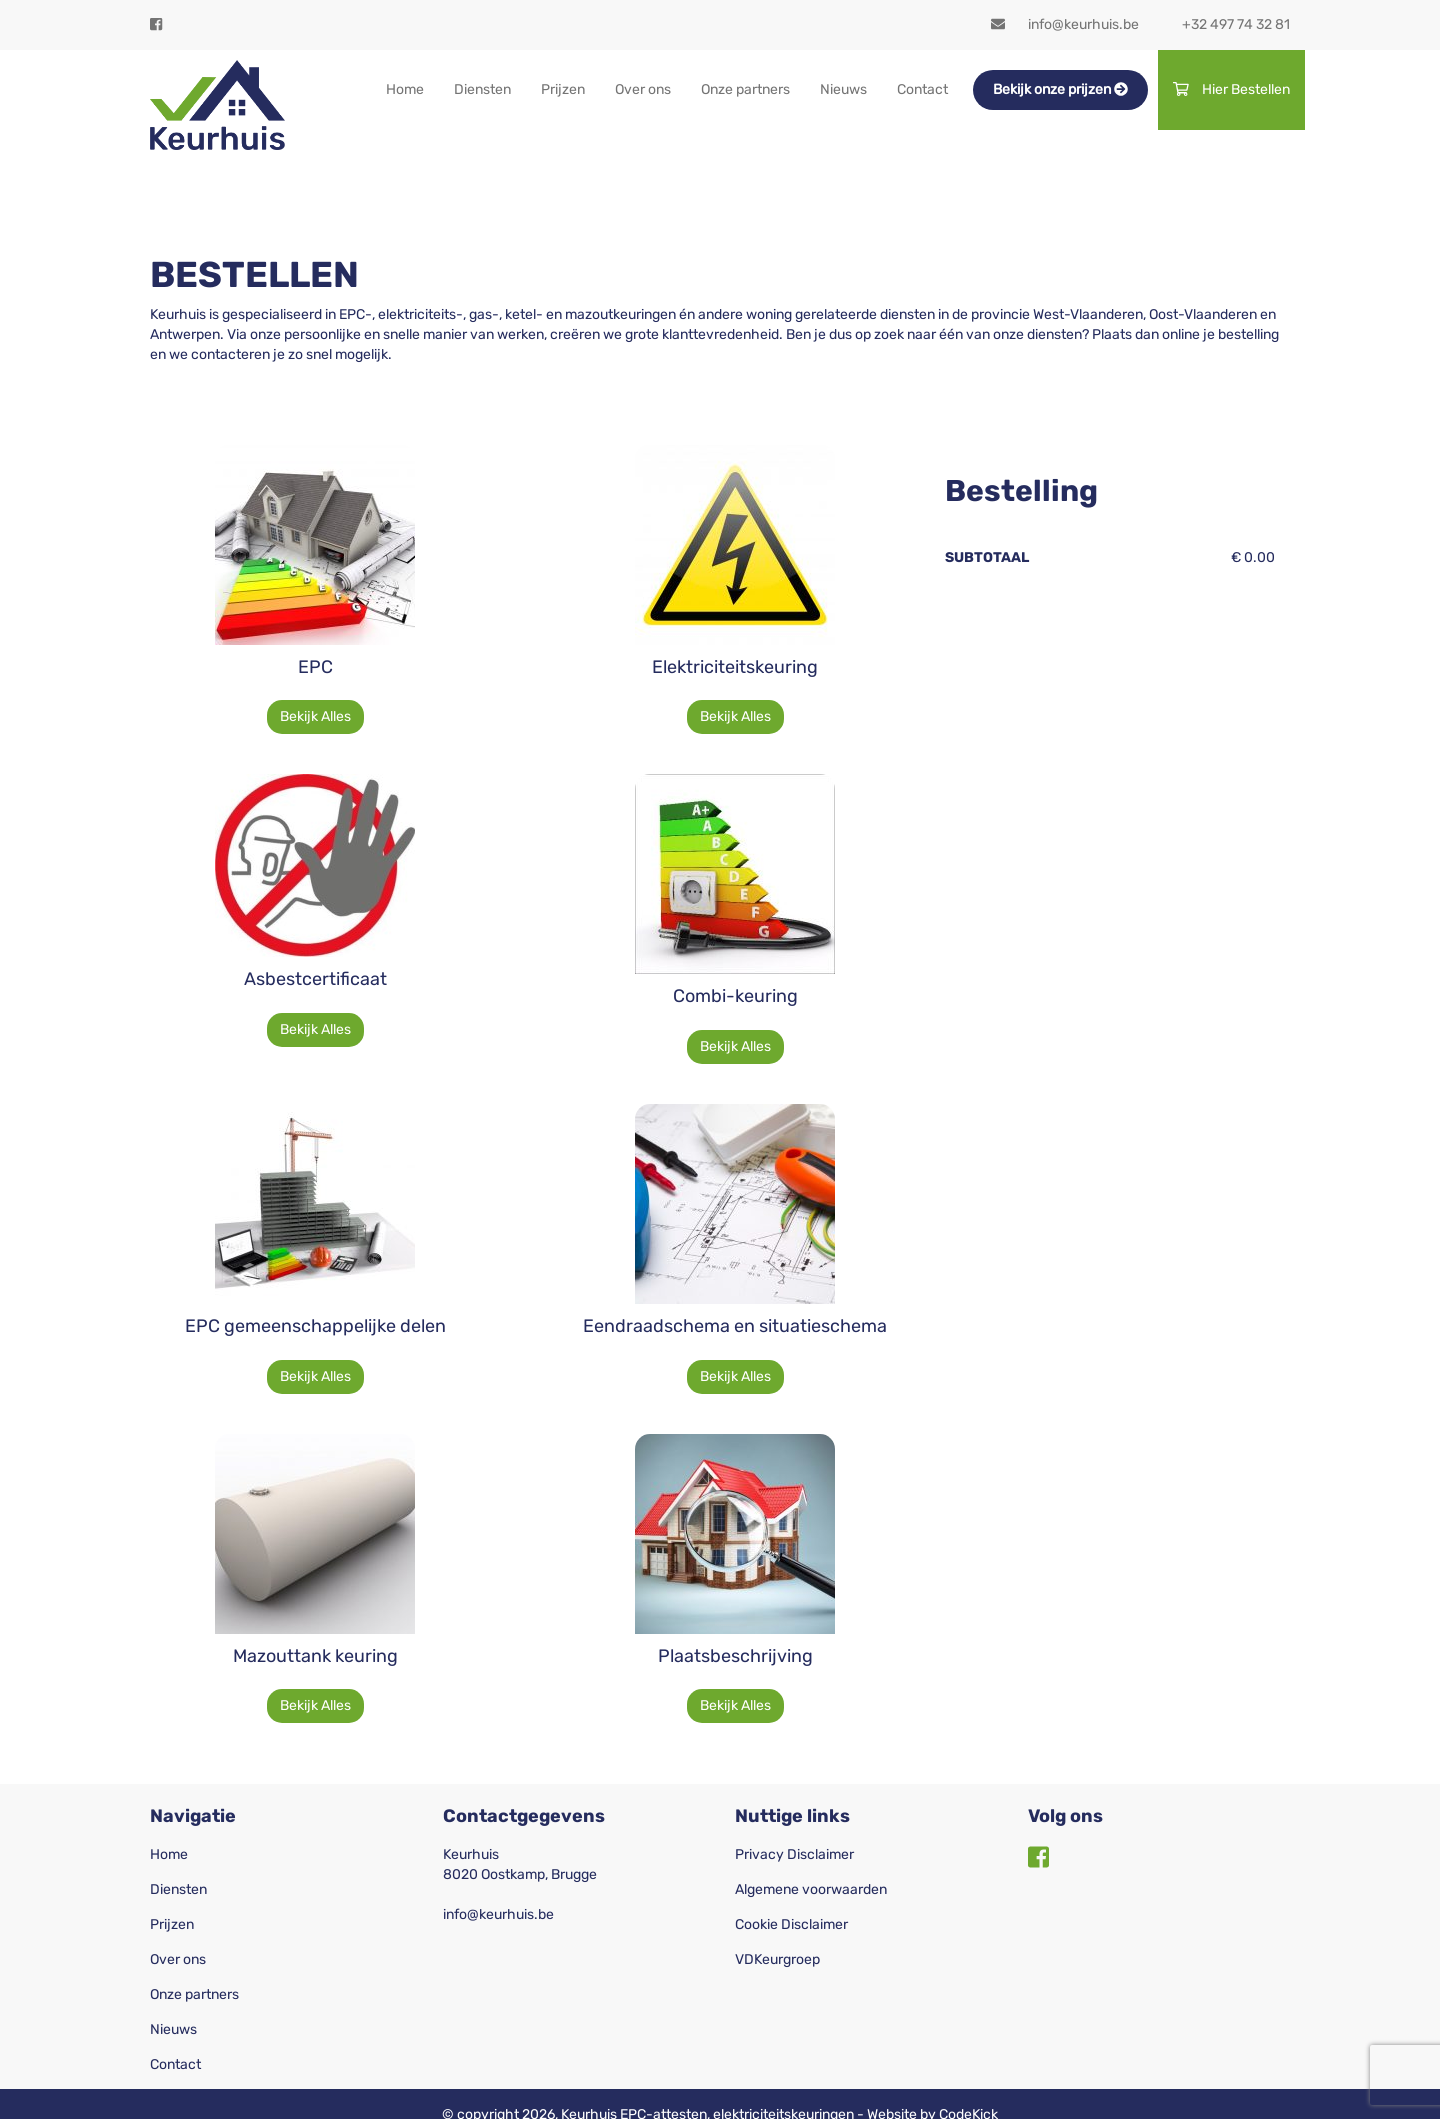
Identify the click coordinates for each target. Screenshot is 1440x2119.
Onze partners (745, 89)
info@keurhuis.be (1065, 24)
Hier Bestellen (1231, 89)
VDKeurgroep (777, 1959)
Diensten (482, 89)
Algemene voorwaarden (811, 1889)
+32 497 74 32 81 (1236, 24)
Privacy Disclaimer (794, 1854)
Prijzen (563, 89)
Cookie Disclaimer (791, 1924)
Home (405, 89)
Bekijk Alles (315, 716)
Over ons (643, 89)
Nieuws (843, 89)
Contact (922, 89)
